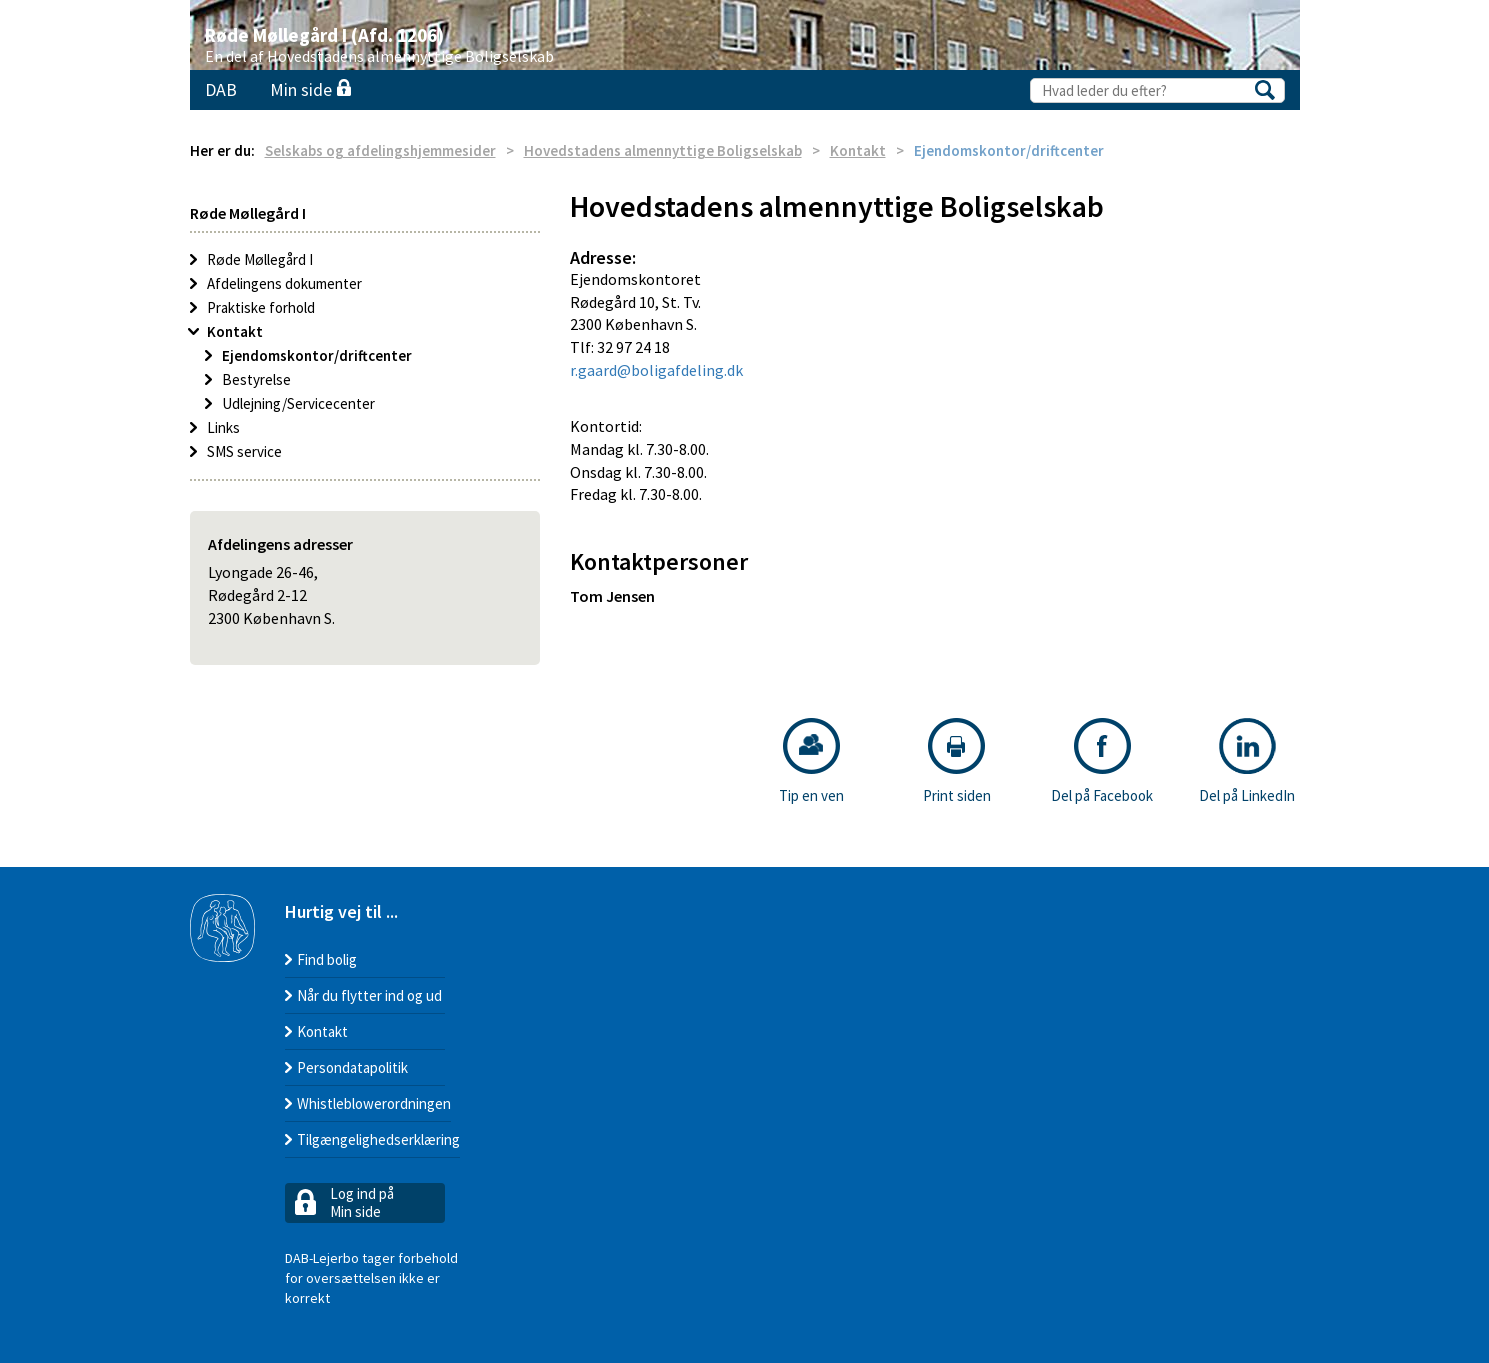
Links (223, 427)
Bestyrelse (256, 379)
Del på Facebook (1102, 761)
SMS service (244, 451)
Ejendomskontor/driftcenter (317, 355)
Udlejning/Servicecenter (298, 403)
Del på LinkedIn (1247, 761)
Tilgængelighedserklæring (378, 1139)
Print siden (957, 761)
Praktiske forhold (261, 307)
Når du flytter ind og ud (369, 995)
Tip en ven (811, 761)
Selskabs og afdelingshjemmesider (380, 150)
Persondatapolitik (352, 1067)
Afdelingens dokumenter (284, 283)
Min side (310, 89)
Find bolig (327, 959)
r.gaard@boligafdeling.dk (656, 370)
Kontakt (858, 150)
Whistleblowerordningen (374, 1103)
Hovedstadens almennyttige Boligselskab (663, 150)
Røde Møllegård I (260, 259)
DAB (221, 89)
